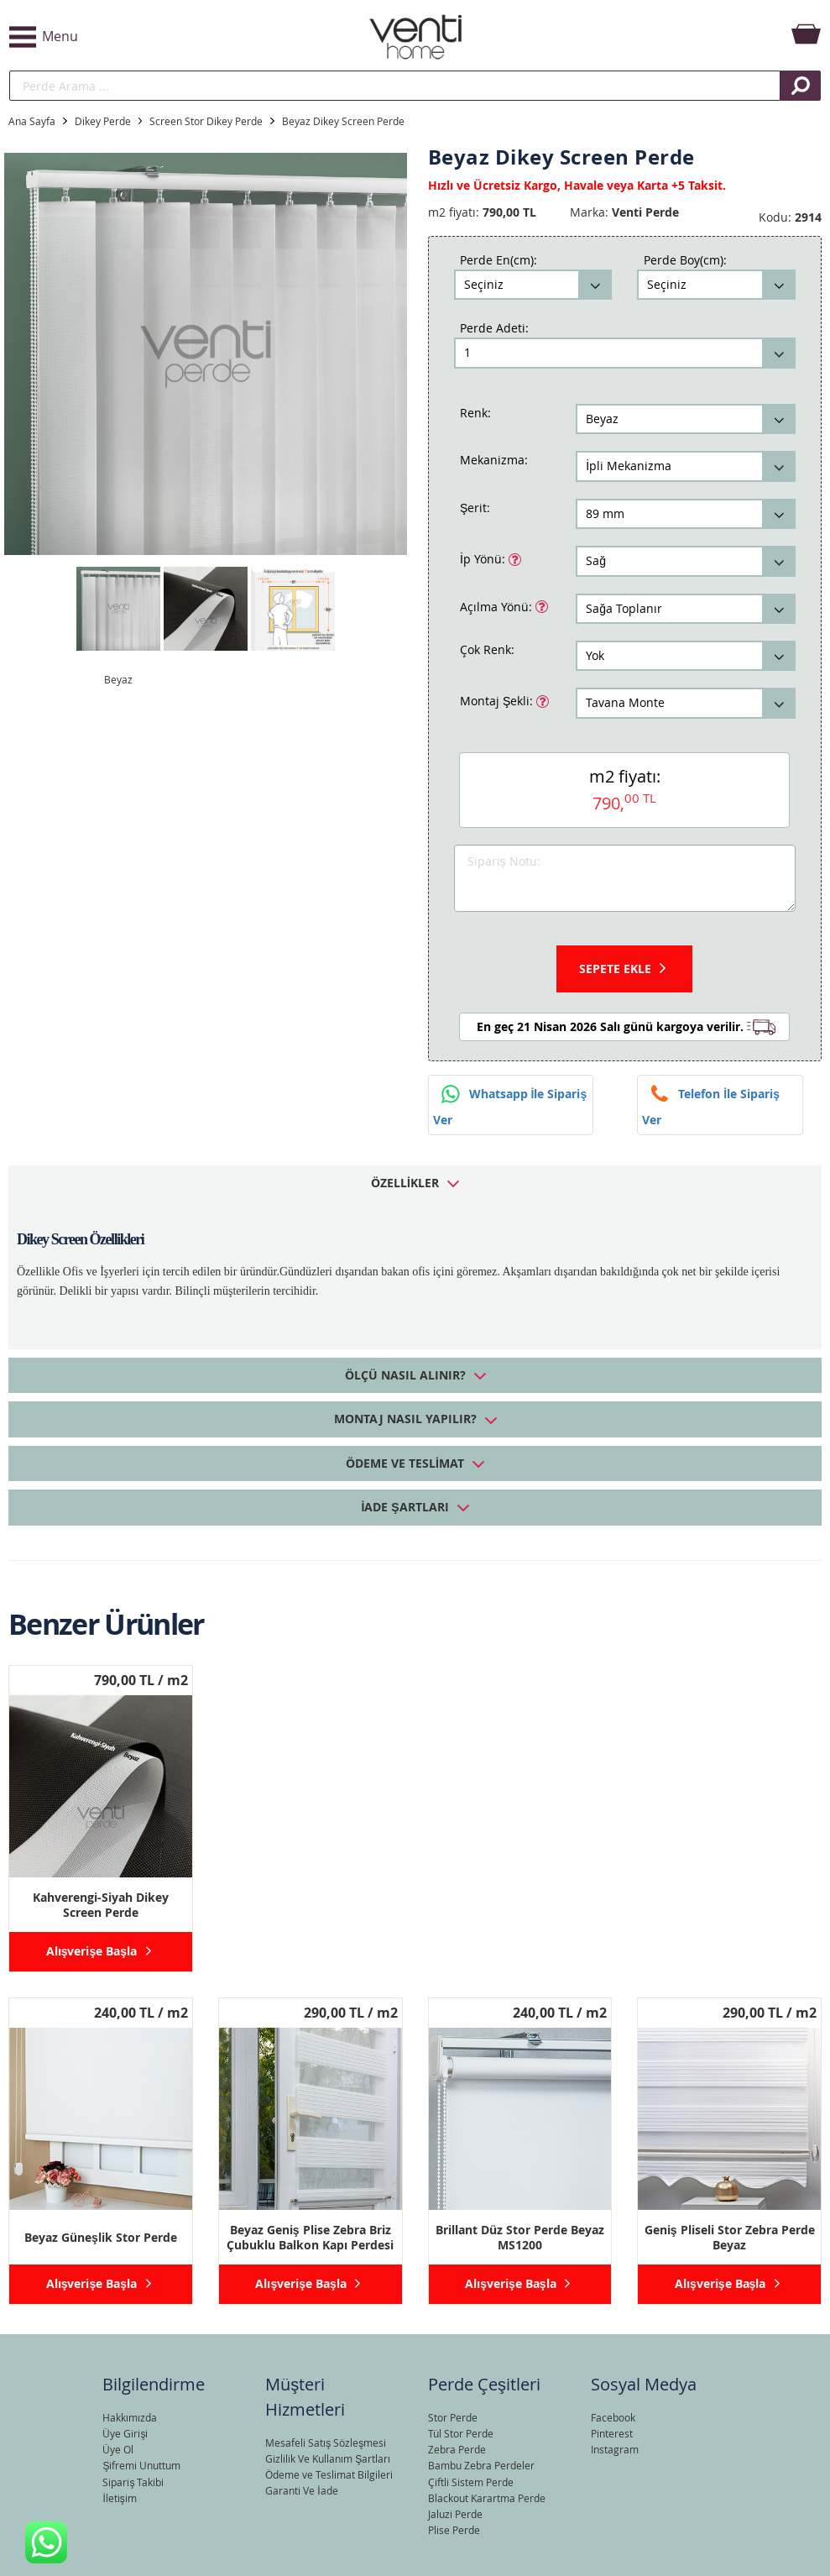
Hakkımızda (129, 2417)
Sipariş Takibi (133, 2482)
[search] (394, 86)
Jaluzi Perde (455, 2514)
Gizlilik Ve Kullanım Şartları (327, 2458)
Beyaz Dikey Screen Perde (343, 121)
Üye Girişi (125, 2433)
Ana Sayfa (31, 121)
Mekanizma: (494, 460)
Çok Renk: (487, 649)
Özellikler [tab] (405, 1183)
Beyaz (118, 679)
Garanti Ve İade (301, 2490)
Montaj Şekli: (498, 699)
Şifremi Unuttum (141, 2465)
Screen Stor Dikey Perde (206, 121)
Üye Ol (117, 2449)
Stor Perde (453, 2417)
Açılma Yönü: (497, 605)
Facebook (613, 2417)
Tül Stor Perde (460, 2433)
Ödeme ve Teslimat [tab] (405, 1463)
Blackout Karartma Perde (487, 2498)
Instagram (615, 2449)
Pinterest (612, 2433)
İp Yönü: (484, 557)
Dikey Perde (103, 121)
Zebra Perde (457, 2449)
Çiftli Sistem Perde (471, 2482)
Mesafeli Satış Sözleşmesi (325, 2442)
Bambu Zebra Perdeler (481, 2465)
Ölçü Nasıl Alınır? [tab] (405, 1375)
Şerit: (475, 508)
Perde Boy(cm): (685, 260)
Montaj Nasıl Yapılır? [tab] (405, 1419)
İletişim (119, 2498)
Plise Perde (454, 2530)
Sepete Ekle (615, 968)
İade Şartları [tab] (404, 1507)
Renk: (475, 413)
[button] (143, 36)
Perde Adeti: (494, 328)
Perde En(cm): (498, 260)
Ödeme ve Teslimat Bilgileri (329, 2474)
